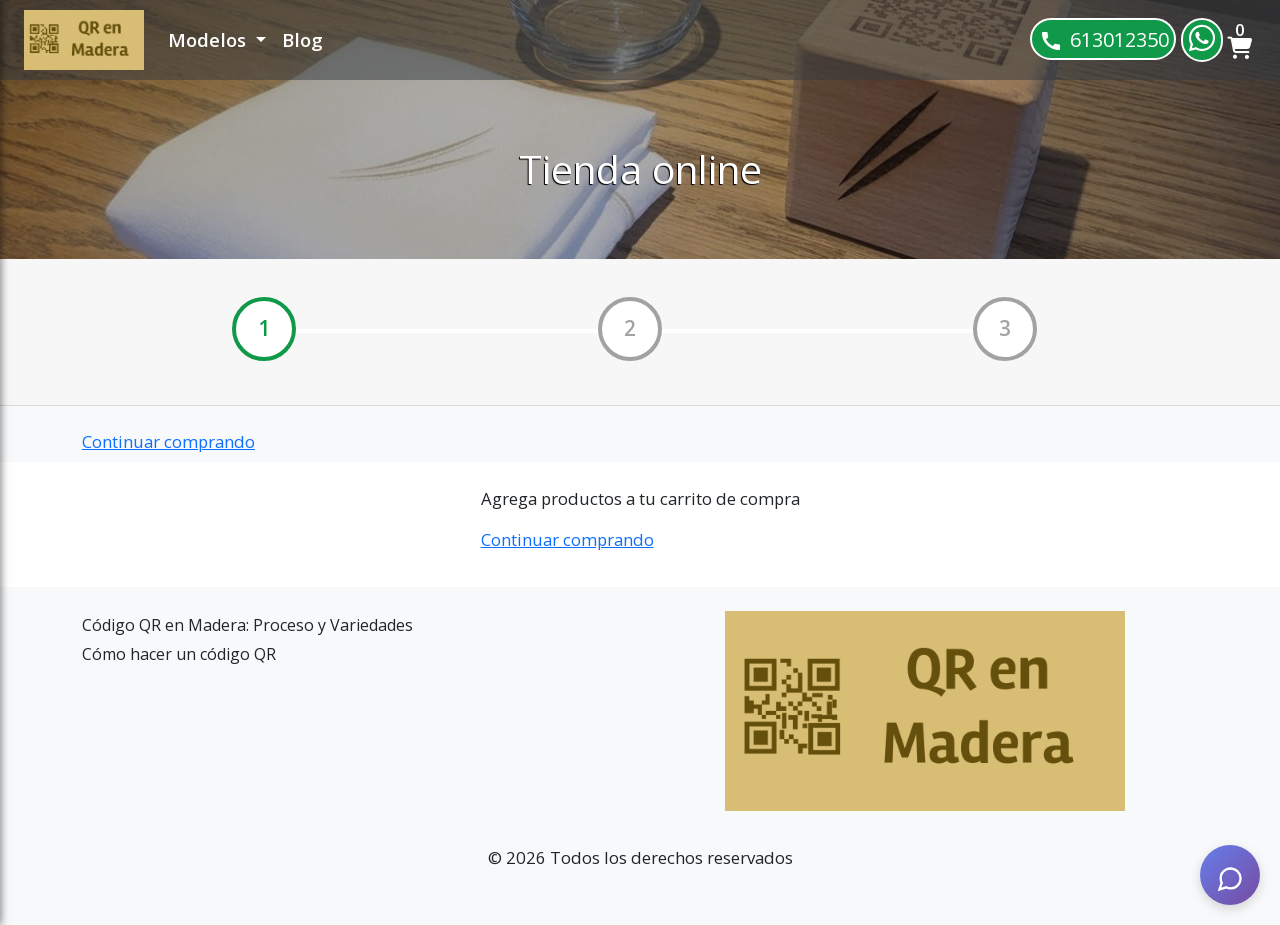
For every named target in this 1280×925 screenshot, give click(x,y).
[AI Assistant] (1230, 875)
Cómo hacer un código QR (179, 654)
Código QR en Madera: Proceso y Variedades (247, 625)
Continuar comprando (168, 441)
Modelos (209, 39)
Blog (302, 39)
